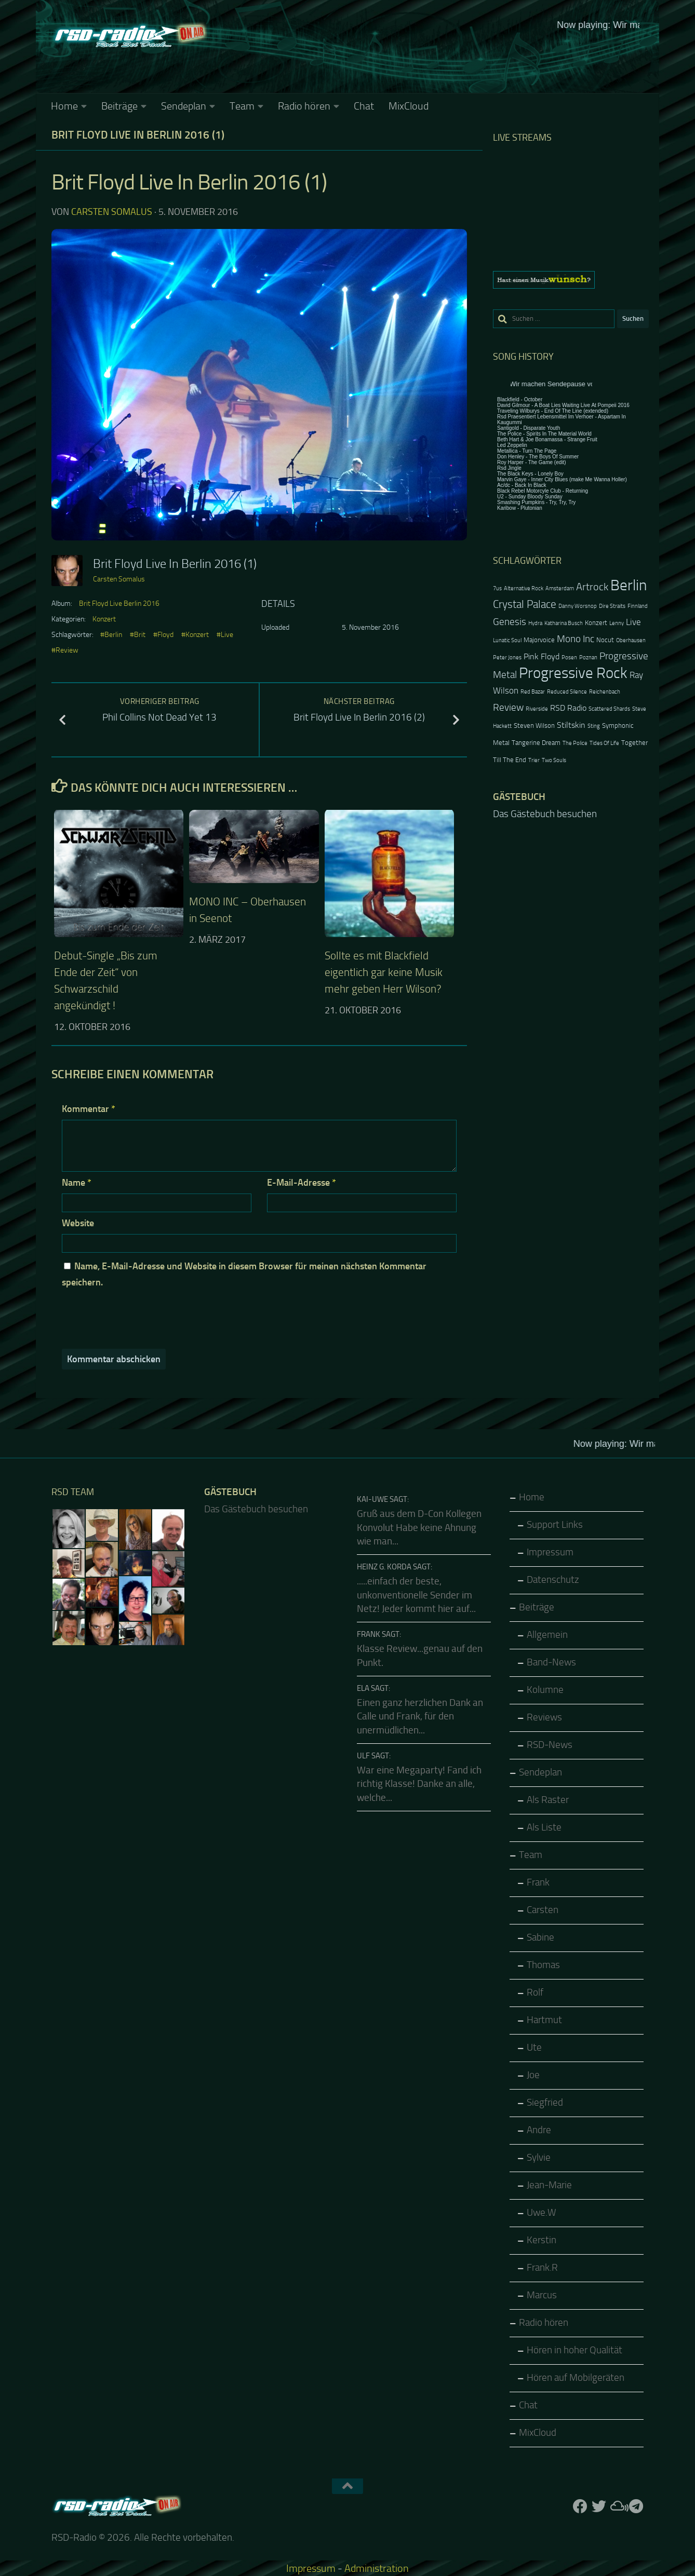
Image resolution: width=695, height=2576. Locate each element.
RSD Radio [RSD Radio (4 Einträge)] (568, 708)
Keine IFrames (425, 54)
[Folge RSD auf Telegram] (636, 2506)
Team (242, 106)
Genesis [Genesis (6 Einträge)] (509, 622)
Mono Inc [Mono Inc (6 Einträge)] (575, 639)
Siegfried (545, 2102)
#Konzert (195, 634)
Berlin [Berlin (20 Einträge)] (628, 585)
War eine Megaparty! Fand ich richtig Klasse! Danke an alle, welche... (419, 1784)
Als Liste (544, 1827)
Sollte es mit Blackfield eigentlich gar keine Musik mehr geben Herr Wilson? (384, 972)
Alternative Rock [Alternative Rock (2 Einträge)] (523, 588)
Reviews (544, 1717)
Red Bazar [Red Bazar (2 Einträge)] (532, 691)
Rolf (535, 1992)
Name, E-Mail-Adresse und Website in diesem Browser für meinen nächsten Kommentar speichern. (244, 1274)
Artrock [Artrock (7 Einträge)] (592, 586)
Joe (533, 2075)
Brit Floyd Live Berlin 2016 (119, 603)
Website (78, 1223)
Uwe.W (541, 2212)
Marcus (542, 2295)
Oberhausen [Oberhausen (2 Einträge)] (631, 640)
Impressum (550, 1552)
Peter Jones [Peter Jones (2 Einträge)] (507, 657)
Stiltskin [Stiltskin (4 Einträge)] (571, 725)
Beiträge (119, 106)
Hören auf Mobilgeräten (575, 2377)
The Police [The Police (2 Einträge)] (575, 743)
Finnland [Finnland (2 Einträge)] (637, 606)
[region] (571, 280)
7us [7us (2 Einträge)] (497, 588)
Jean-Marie (549, 2185)
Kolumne (545, 1690)
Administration (376, 2568)
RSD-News (549, 1745)
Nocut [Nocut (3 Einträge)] (605, 640)
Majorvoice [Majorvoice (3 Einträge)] (539, 640)
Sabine (540, 1937)
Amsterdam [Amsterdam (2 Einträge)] (559, 588)
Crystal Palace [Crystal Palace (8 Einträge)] (524, 604)
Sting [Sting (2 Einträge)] (593, 726)
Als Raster (548, 1800)
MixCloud (409, 106)
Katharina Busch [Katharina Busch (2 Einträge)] (563, 623)
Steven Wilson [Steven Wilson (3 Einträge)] (534, 725)
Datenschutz (553, 1579)
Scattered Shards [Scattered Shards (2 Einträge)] (609, 709)
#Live (225, 634)
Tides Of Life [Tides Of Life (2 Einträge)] (604, 743)
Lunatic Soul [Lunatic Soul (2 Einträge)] (507, 640)
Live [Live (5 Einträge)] (633, 622)
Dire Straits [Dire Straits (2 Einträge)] (612, 606)
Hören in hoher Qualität (574, 2350)
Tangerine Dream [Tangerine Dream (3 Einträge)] (536, 743)
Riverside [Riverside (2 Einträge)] (537, 709)
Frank (538, 1882)
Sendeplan (183, 106)
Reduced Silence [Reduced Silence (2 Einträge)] (567, 691)
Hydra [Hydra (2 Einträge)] (535, 623)
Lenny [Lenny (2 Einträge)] (616, 623)
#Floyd (163, 634)
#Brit (137, 634)
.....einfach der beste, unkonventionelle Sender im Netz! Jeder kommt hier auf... (416, 1595)
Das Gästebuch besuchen (545, 814)
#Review (64, 650)
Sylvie (539, 2157)
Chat (364, 106)
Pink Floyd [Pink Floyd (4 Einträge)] (541, 656)
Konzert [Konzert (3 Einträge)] (596, 623)
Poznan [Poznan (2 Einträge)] (588, 657)
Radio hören (304, 106)
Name (76, 1182)
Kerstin (541, 2240)
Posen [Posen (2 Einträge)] (569, 657)
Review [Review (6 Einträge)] (508, 707)
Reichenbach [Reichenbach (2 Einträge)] (604, 691)
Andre (539, 2130)
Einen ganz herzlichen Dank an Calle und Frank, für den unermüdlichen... (420, 1716)
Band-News (551, 1662)
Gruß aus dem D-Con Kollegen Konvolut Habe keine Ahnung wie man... (419, 1527)
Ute (534, 2047)
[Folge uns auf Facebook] (580, 2506)
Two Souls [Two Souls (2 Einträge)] (554, 760)
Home (64, 106)
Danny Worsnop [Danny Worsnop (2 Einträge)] (577, 606)
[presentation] (132, 1318)
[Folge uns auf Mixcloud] (617, 2506)
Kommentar (88, 1109)
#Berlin (111, 634)
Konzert (104, 619)
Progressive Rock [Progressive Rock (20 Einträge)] (573, 673)
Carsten (542, 1910)
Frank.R (542, 2267)
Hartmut (544, 2020)
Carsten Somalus (111, 212)
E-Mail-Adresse (301, 1182)
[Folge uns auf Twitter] (599, 2506)
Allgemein (547, 1634)
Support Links (555, 1524)
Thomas (543, 1965)
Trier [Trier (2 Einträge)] (534, 760)
